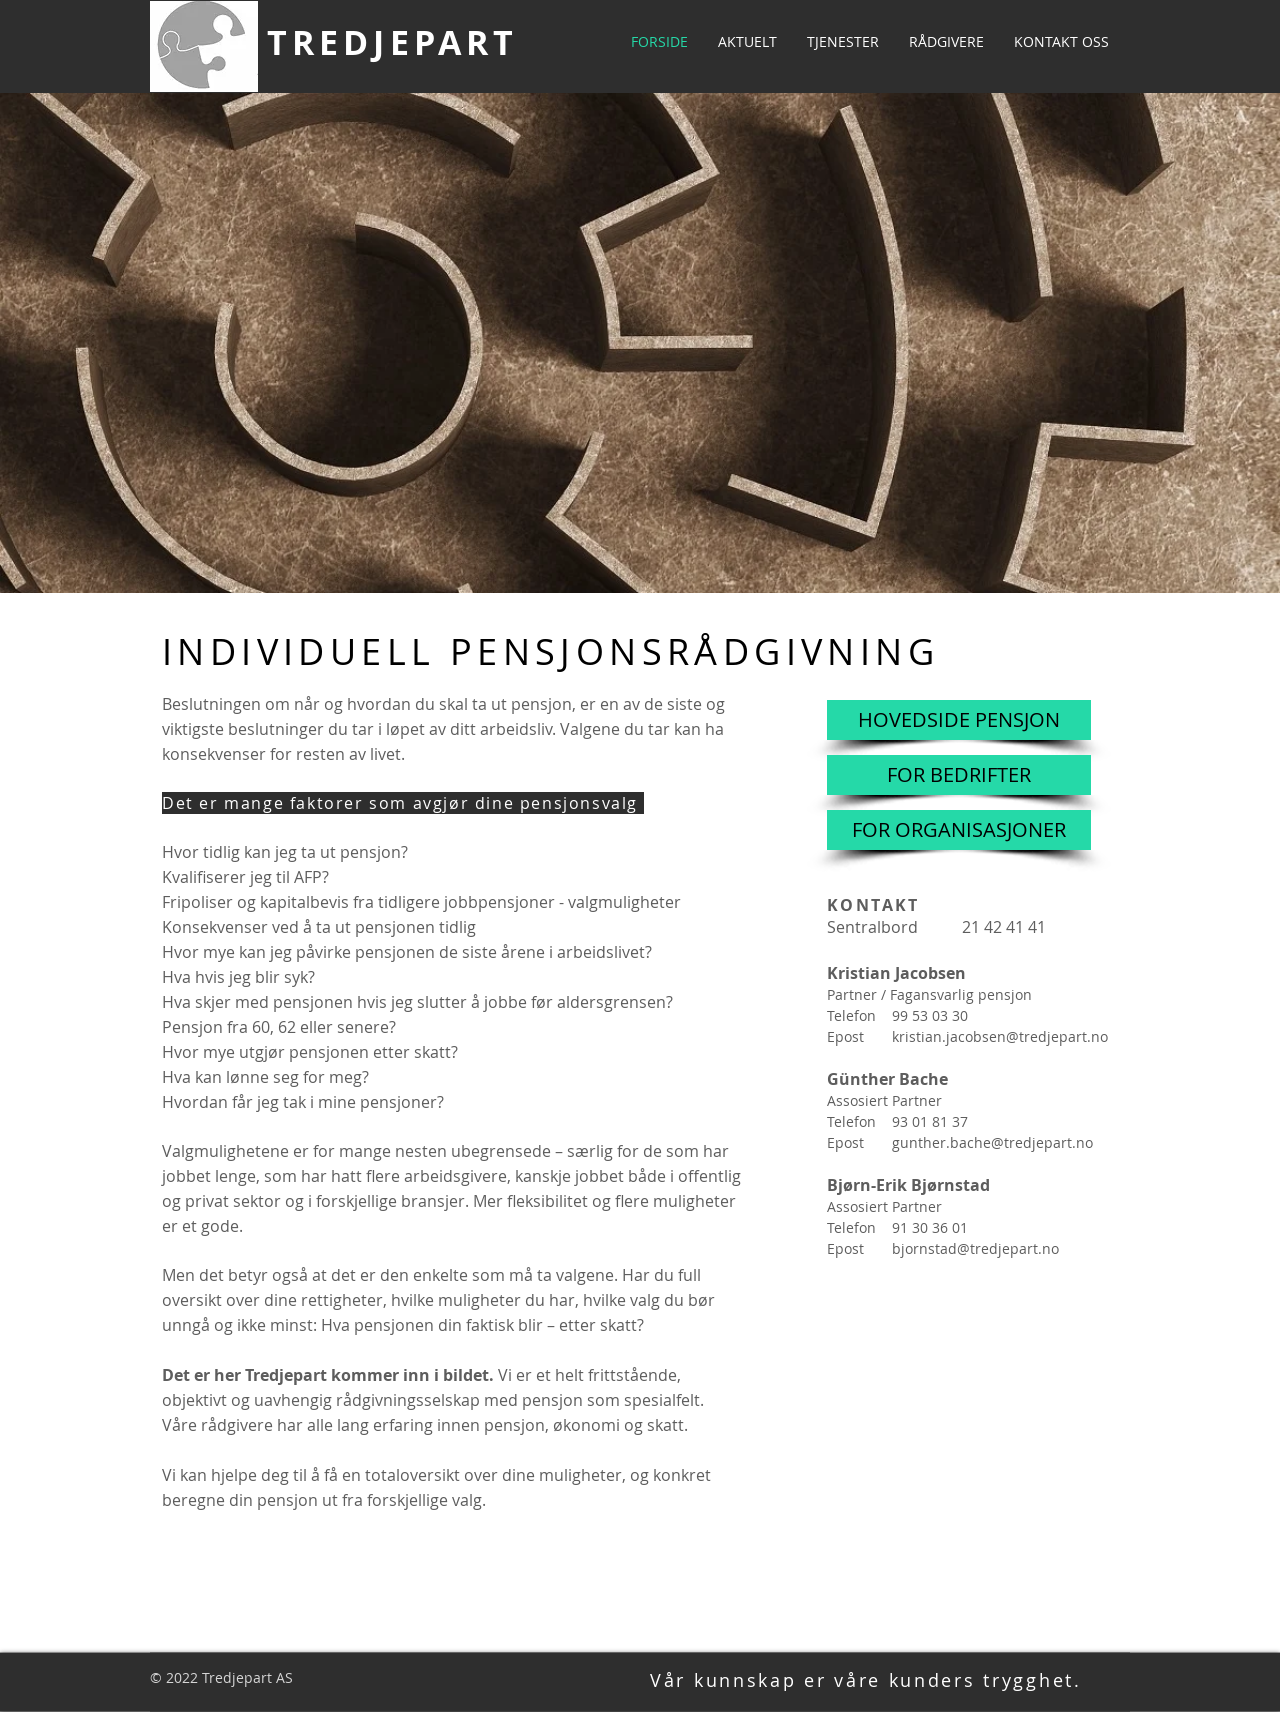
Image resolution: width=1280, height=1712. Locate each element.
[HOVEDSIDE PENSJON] (959, 720)
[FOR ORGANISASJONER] (959, 830)
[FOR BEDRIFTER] (959, 775)
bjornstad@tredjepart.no (975, 1248)
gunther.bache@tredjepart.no (992, 1142)
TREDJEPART (392, 42)
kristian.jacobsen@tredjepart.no (1000, 1036)
